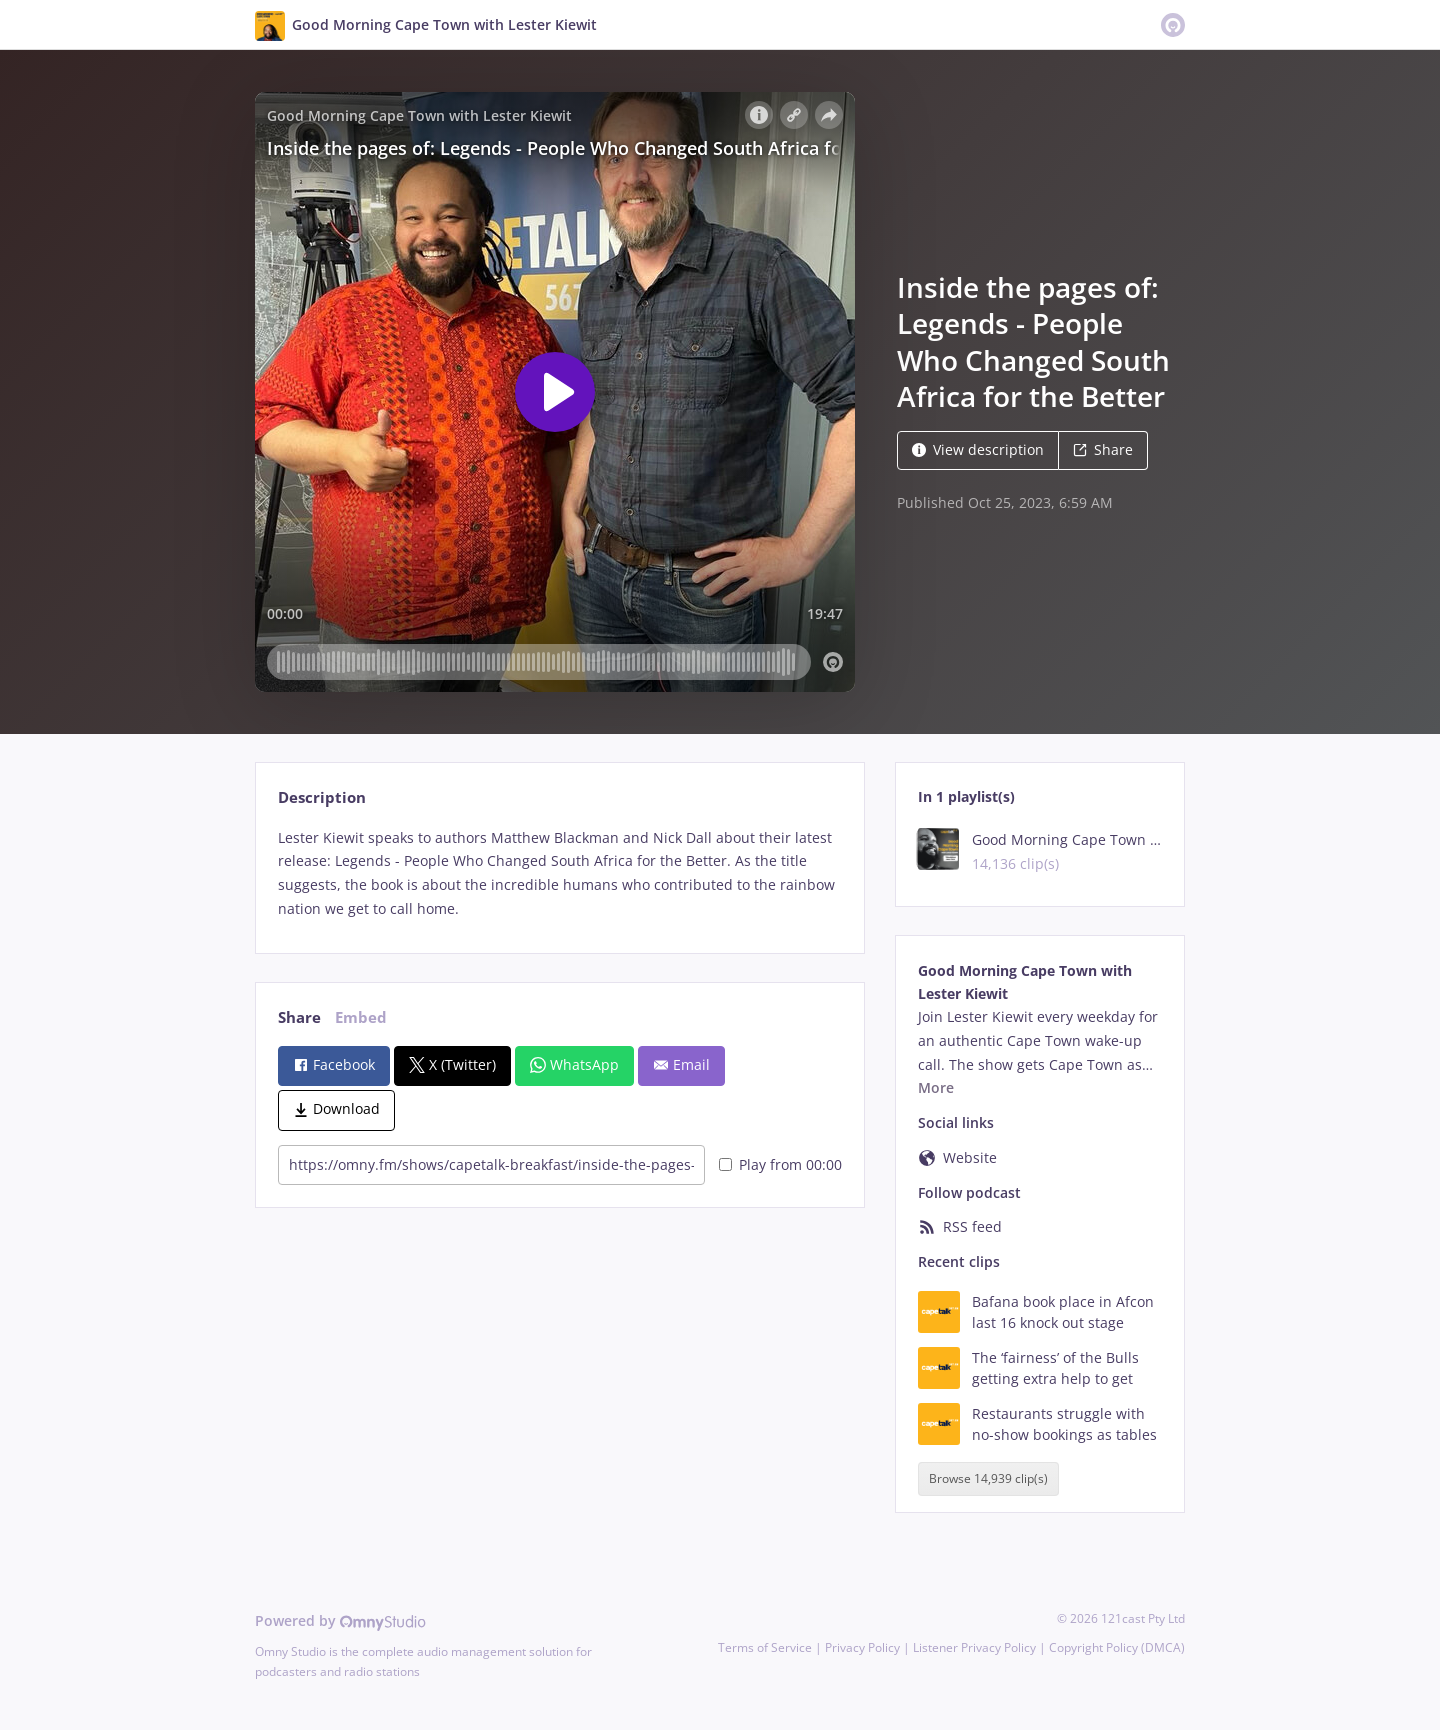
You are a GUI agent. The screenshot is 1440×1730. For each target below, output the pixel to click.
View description (978, 449)
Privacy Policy (862, 1647)
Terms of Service (765, 1647)
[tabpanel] (559, 873)
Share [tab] (299, 1017)
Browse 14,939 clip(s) (988, 1478)
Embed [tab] (361, 1017)
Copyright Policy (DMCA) (1117, 1647)
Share (1103, 449)
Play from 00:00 (780, 1164)
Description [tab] (322, 797)
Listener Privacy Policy (974, 1647)
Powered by (340, 1620)
